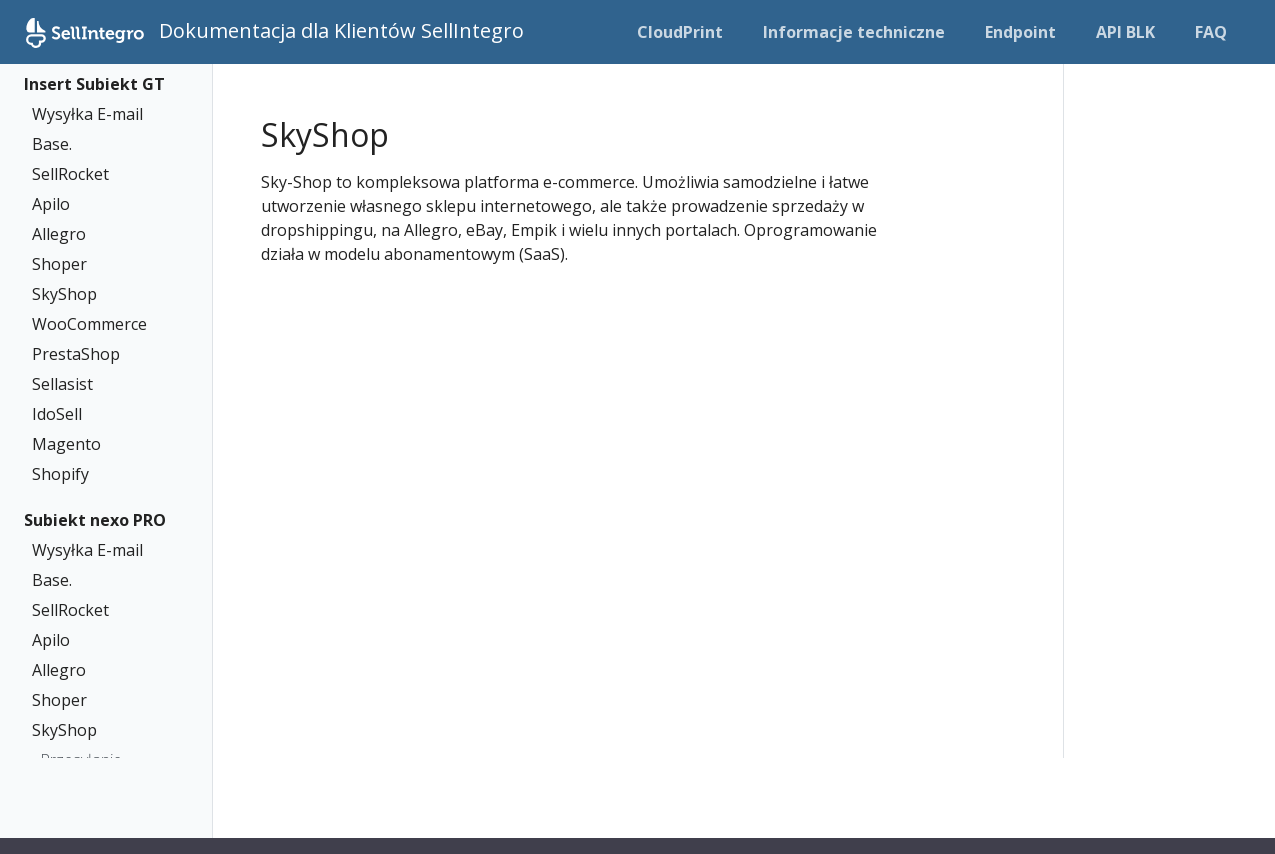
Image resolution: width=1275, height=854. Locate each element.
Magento (66, 444)
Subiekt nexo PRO (95, 520)
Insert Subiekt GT (94, 84)
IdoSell (57, 414)
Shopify (60, 474)
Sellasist (62, 384)
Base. (52, 144)
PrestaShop (76, 354)
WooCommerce (89, 324)
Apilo (51, 204)
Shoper (59, 264)
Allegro (59, 234)
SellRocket (70, 174)
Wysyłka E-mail (87, 114)
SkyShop (64, 294)
